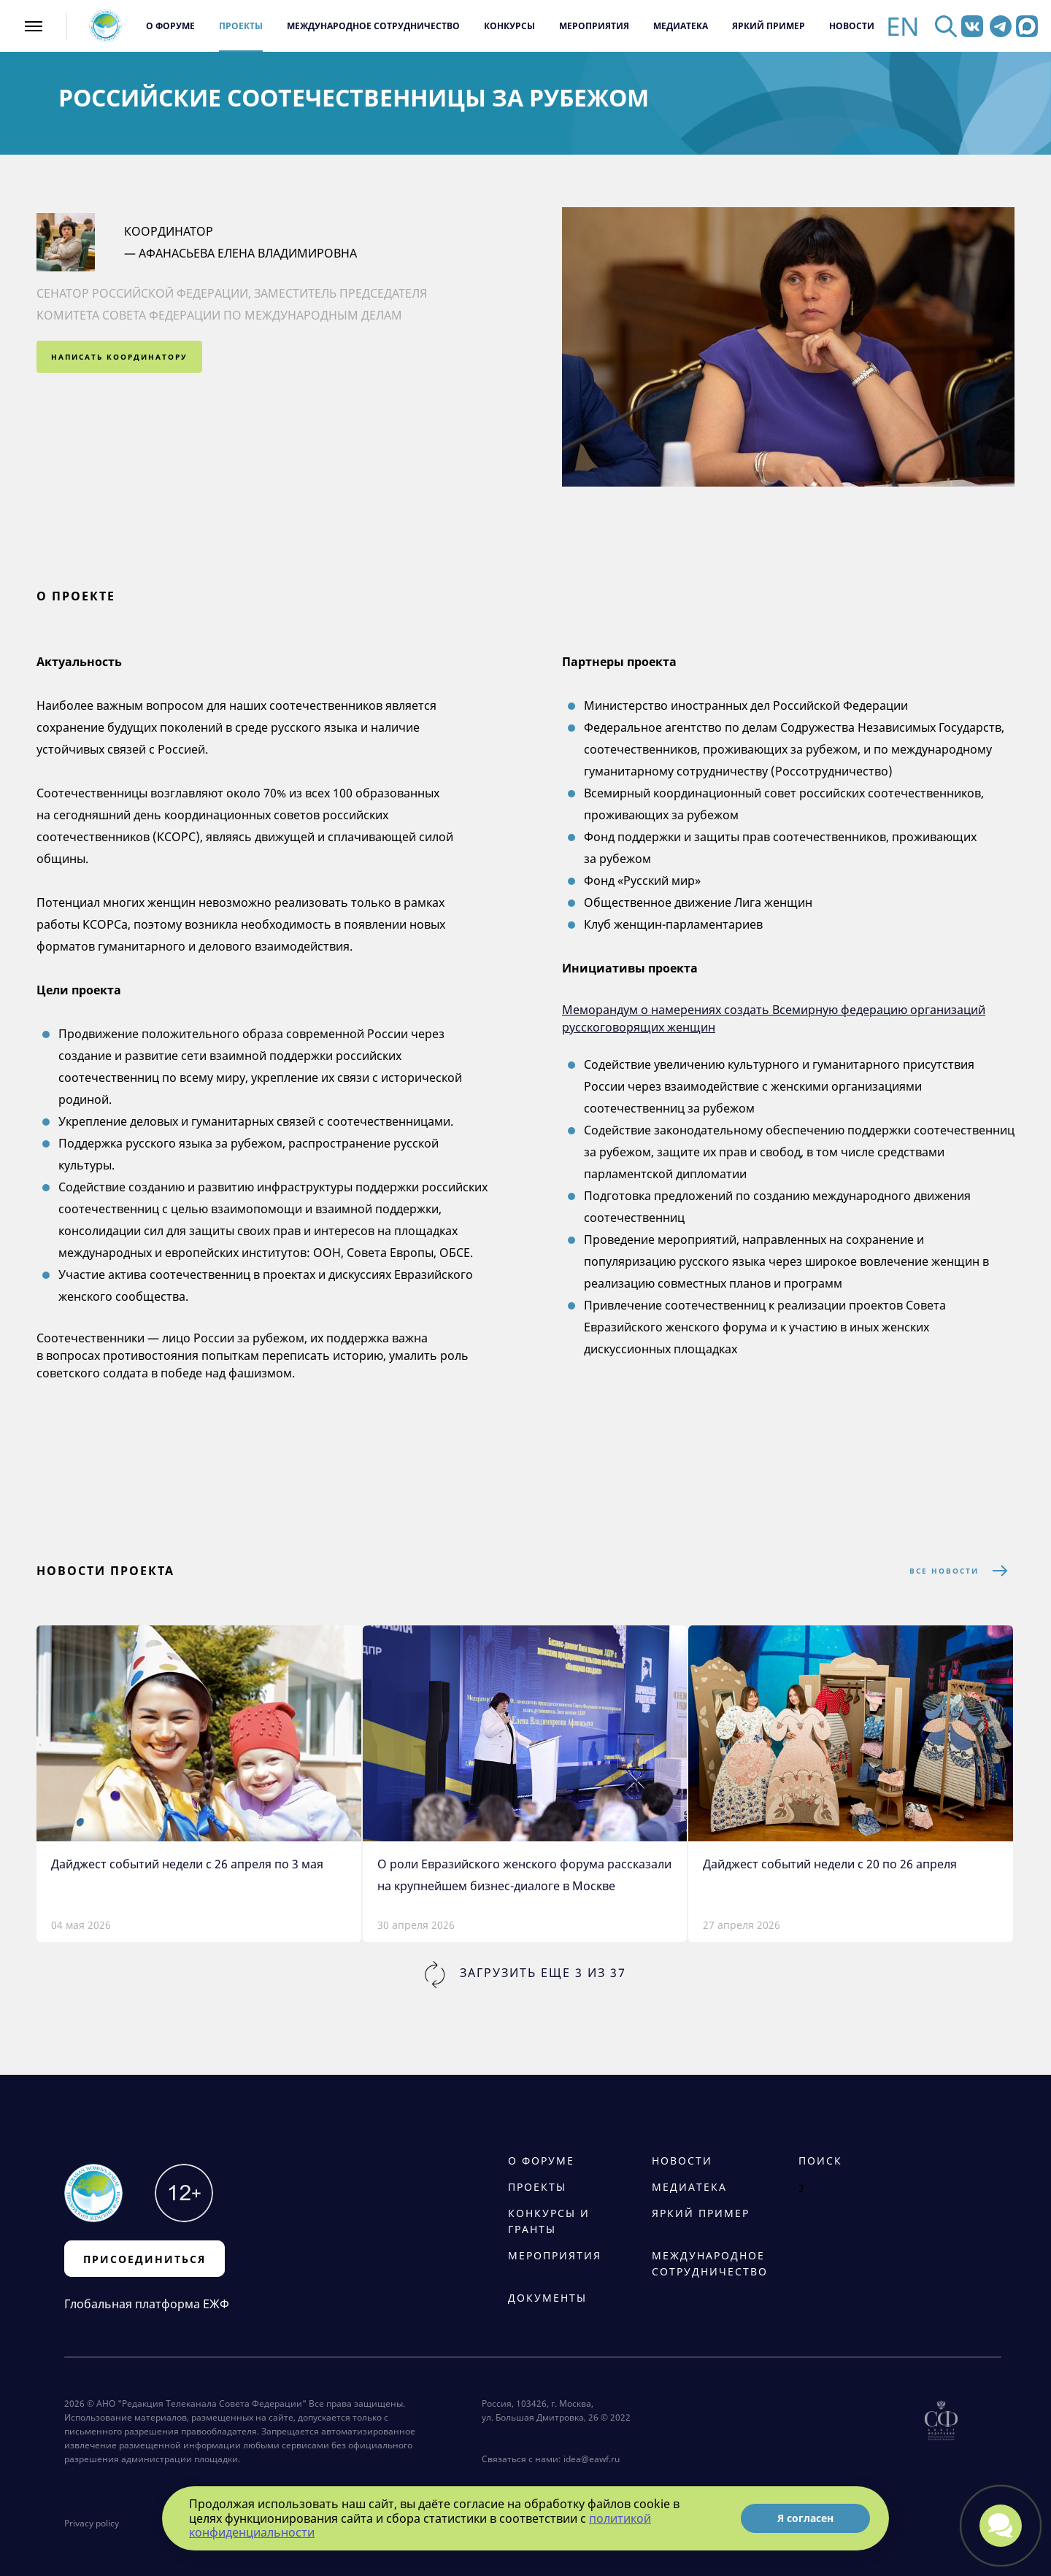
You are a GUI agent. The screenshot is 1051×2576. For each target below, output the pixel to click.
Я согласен (805, 2518)
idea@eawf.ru (591, 2459)
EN (903, 26)
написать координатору (119, 357)
